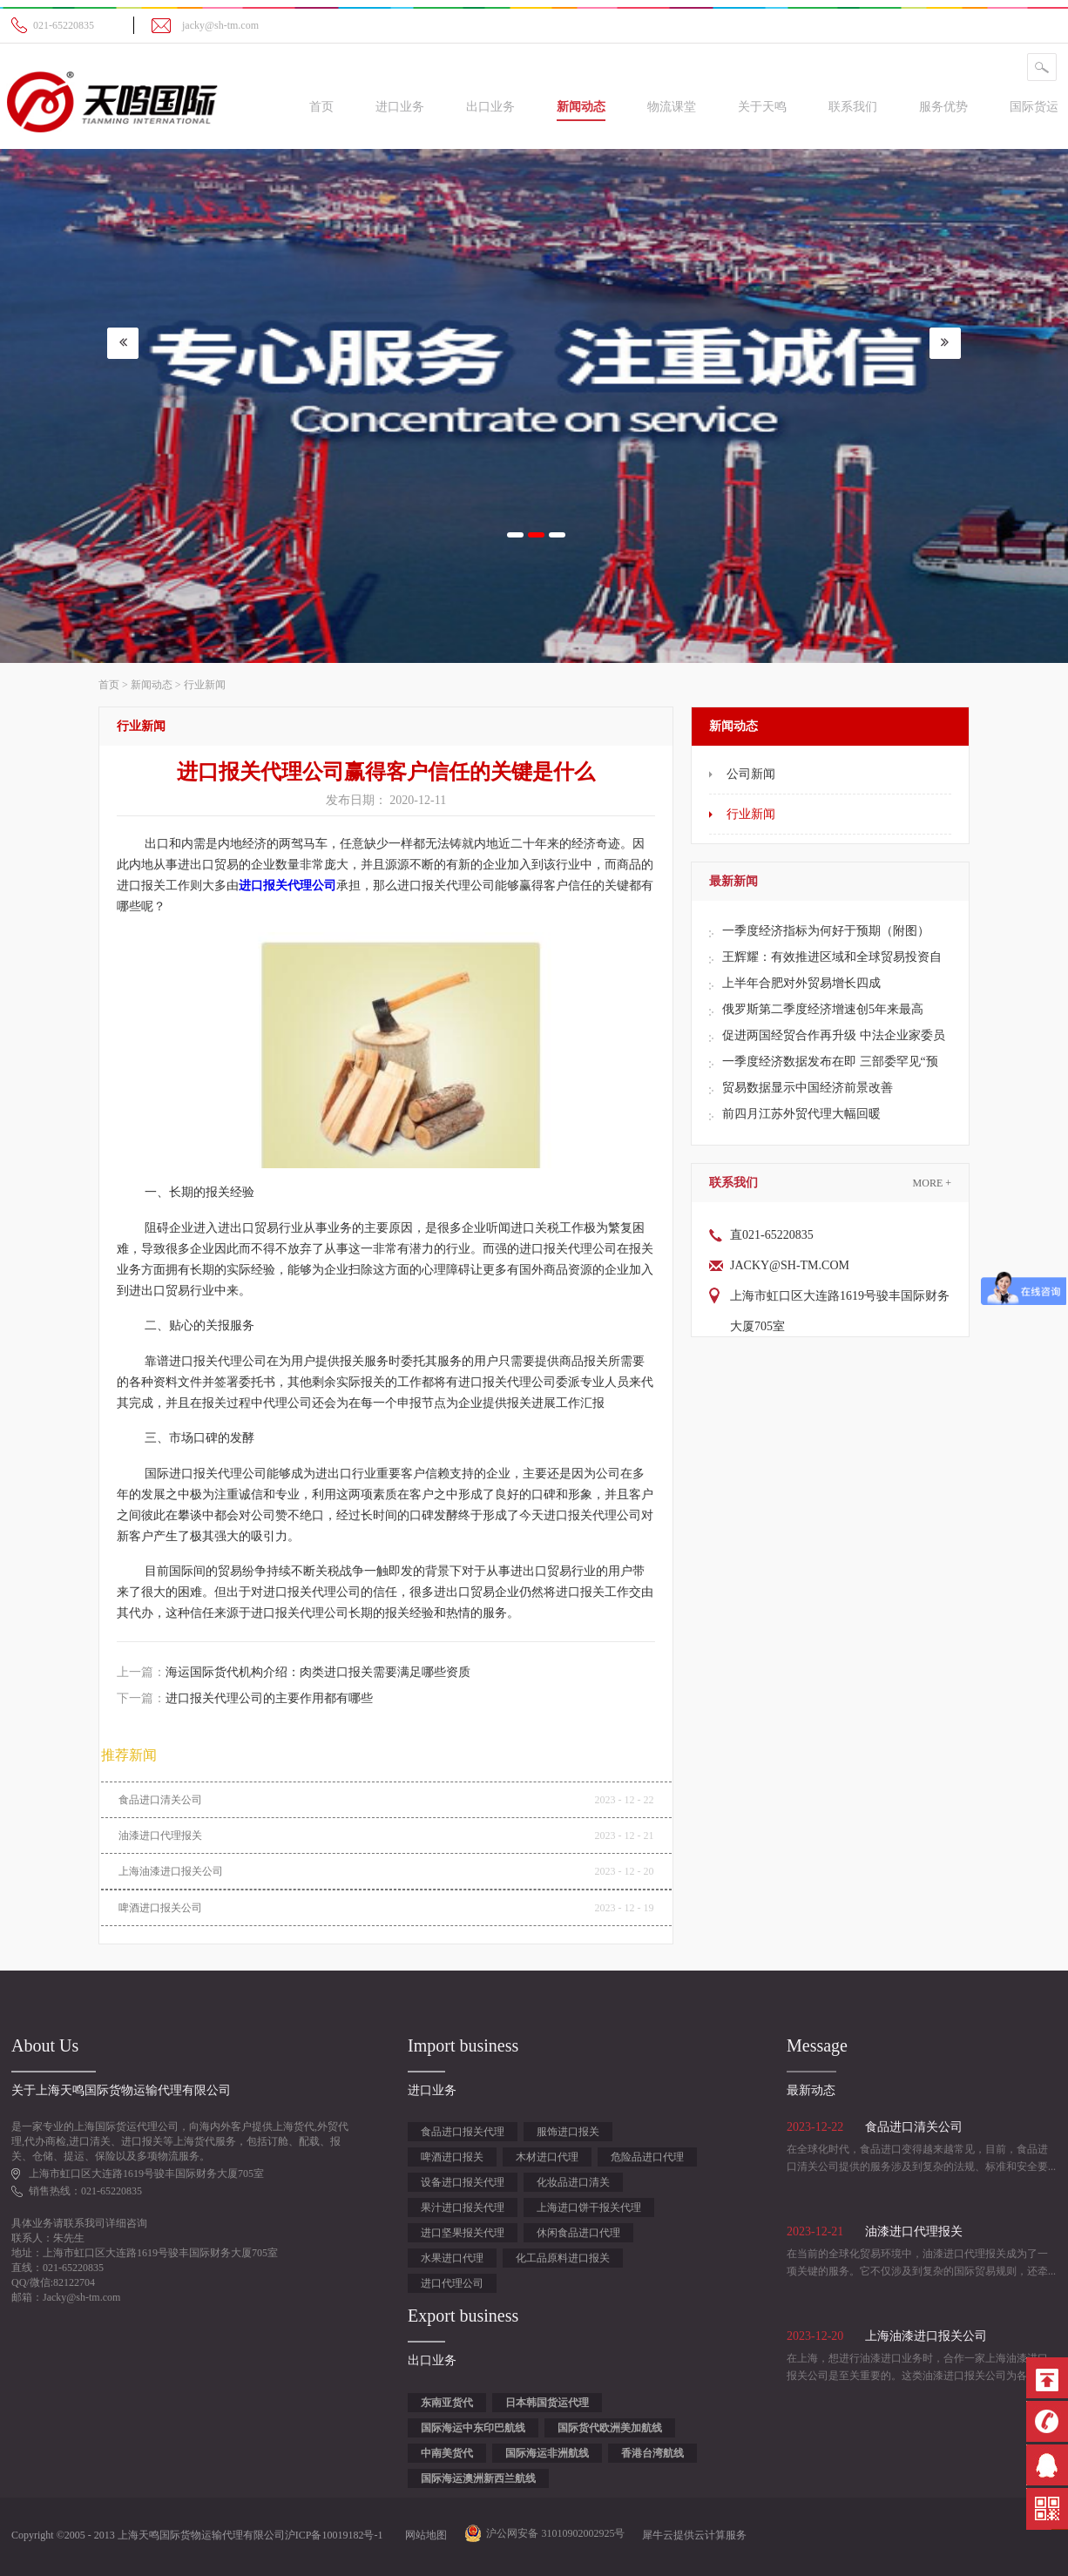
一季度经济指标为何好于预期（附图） (825, 930)
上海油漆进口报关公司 (170, 1871)
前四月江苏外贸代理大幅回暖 (801, 1113)
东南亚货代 (447, 2403)
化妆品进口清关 (573, 2182)
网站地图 (423, 2535)
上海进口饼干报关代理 (589, 2207)
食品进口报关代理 (462, 2132)
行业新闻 (205, 685)
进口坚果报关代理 (462, 2233)
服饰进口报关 (568, 2132)
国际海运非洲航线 (547, 2453)
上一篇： (293, 1672)
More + (932, 1183)
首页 (321, 106)
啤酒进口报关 (452, 2157)
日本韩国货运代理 (547, 2403)
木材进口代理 (547, 2157)
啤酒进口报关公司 (160, 1908)
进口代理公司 (452, 2283)
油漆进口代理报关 (160, 1835)
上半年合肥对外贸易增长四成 (801, 983)
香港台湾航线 (652, 2453)
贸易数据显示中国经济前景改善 (807, 1087)
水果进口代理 (452, 2258)
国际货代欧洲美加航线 (610, 2428)
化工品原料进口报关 (563, 2258)
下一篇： (245, 1698)
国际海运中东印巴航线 (473, 2428)
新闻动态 (151, 685)
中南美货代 (447, 2453)
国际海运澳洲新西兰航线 (478, 2478)
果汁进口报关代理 (462, 2207)
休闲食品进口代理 (578, 2233)
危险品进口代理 (647, 2157)
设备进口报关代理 (462, 2182)
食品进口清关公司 (160, 1800)
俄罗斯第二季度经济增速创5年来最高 (822, 1009)
